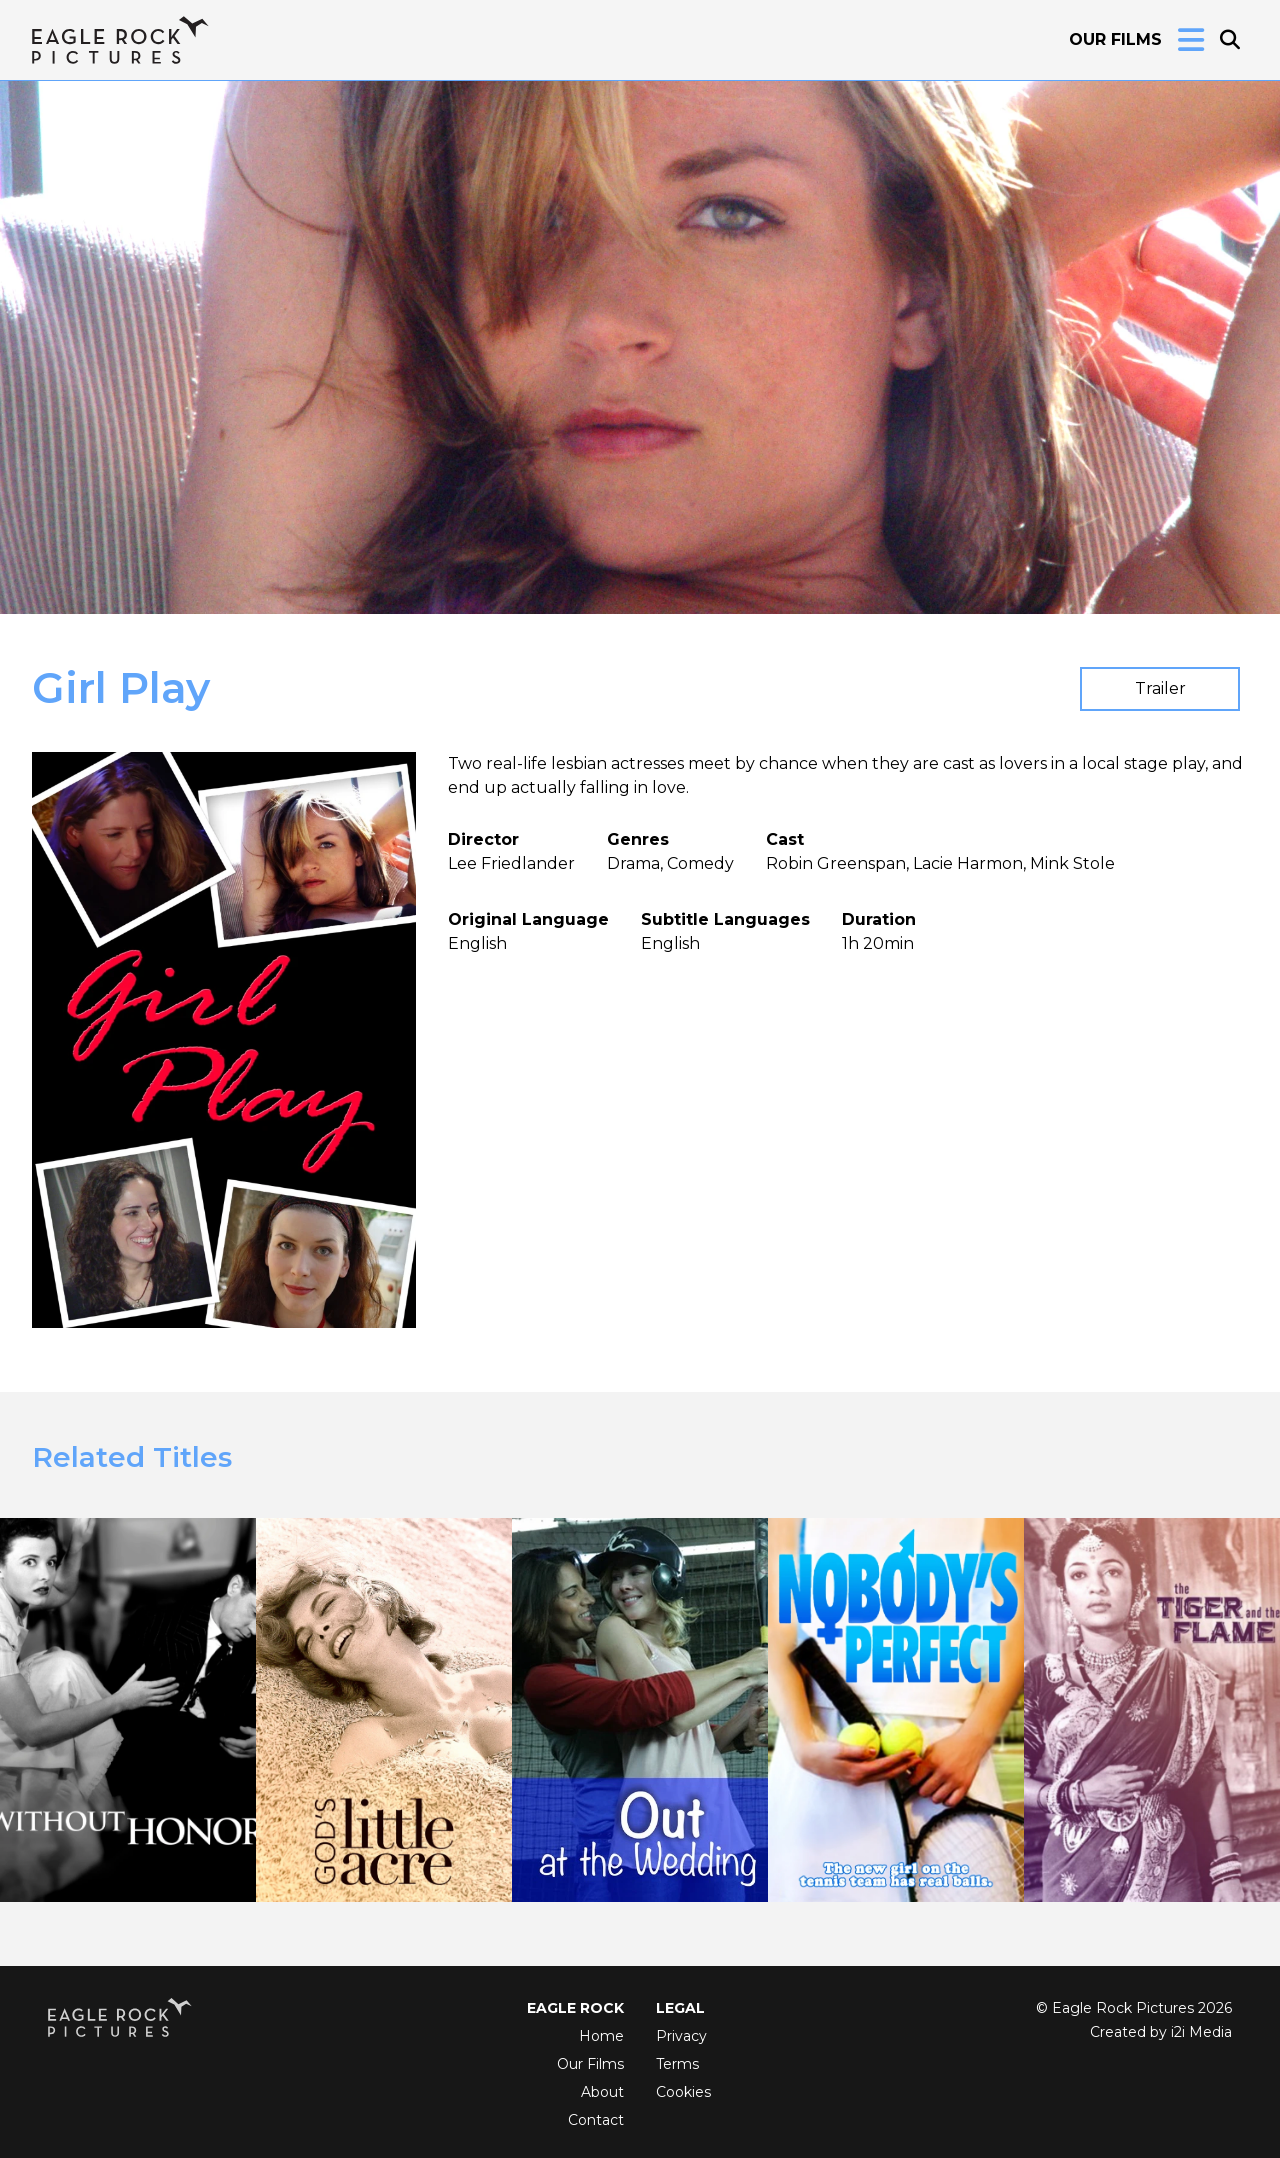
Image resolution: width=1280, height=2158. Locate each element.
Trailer (1160, 688)
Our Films (1115, 39)
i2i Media (1201, 2032)
